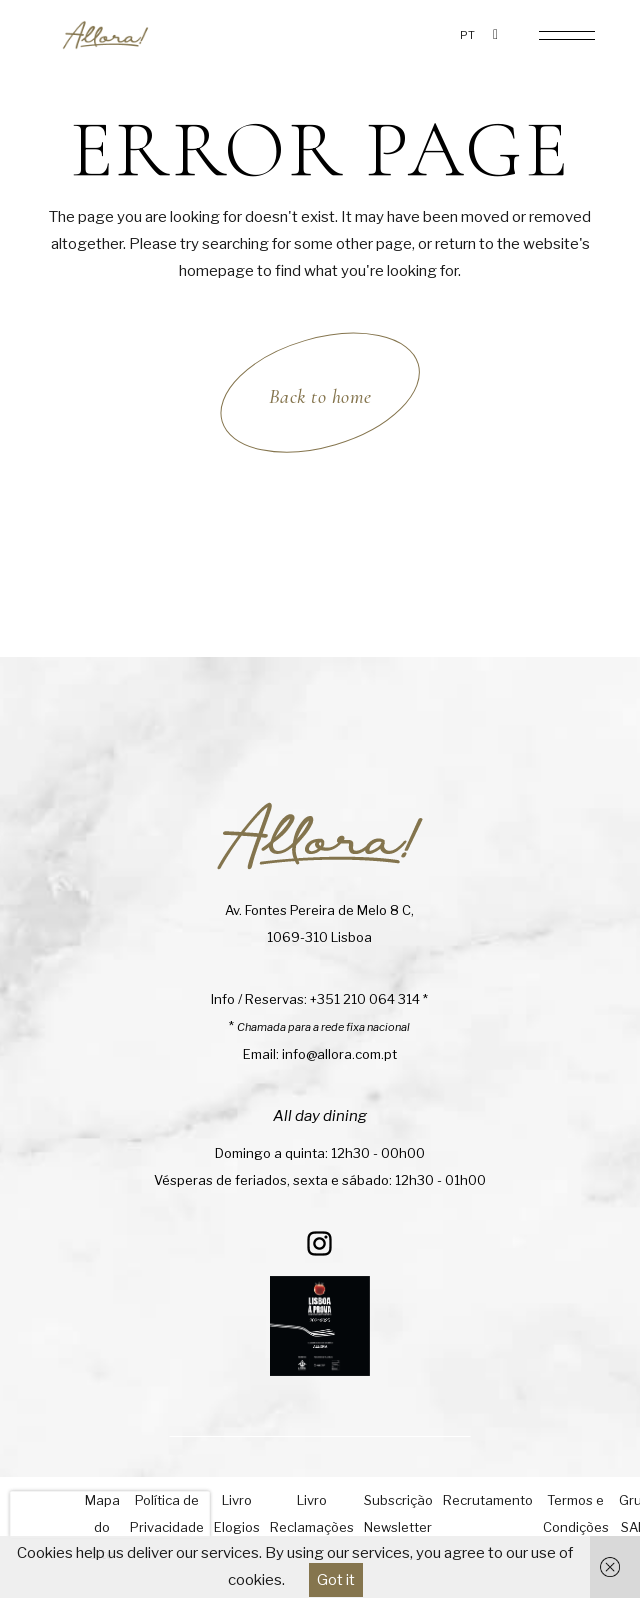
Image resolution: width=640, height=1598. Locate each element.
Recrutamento (488, 1500)
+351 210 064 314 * (369, 999)
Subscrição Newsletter (398, 1513)
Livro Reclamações (312, 1513)
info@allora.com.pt (339, 1054)
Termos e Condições (576, 1513)
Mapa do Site (102, 1527)
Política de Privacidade (167, 1513)
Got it (336, 1580)
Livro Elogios (237, 1513)
